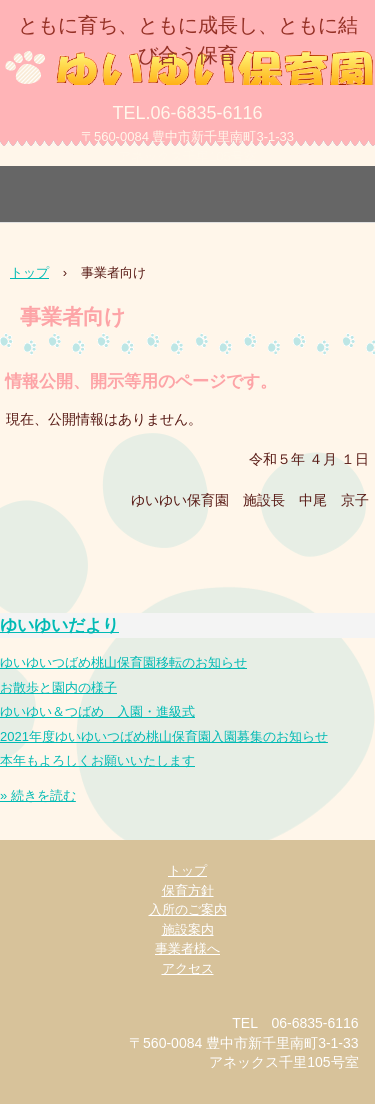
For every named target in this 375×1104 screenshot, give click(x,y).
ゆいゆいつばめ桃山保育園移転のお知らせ (123, 662)
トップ (187, 870)
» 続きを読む (38, 795)
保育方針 (188, 890)
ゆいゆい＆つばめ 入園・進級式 (97, 711)
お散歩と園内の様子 (58, 687)
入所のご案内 (188, 909)
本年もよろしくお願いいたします (97, 760)
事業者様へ (187, 948)
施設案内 (188, 929)
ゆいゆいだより (59, 625)
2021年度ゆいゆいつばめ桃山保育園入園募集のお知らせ (164, 736)
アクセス (188, 968)
